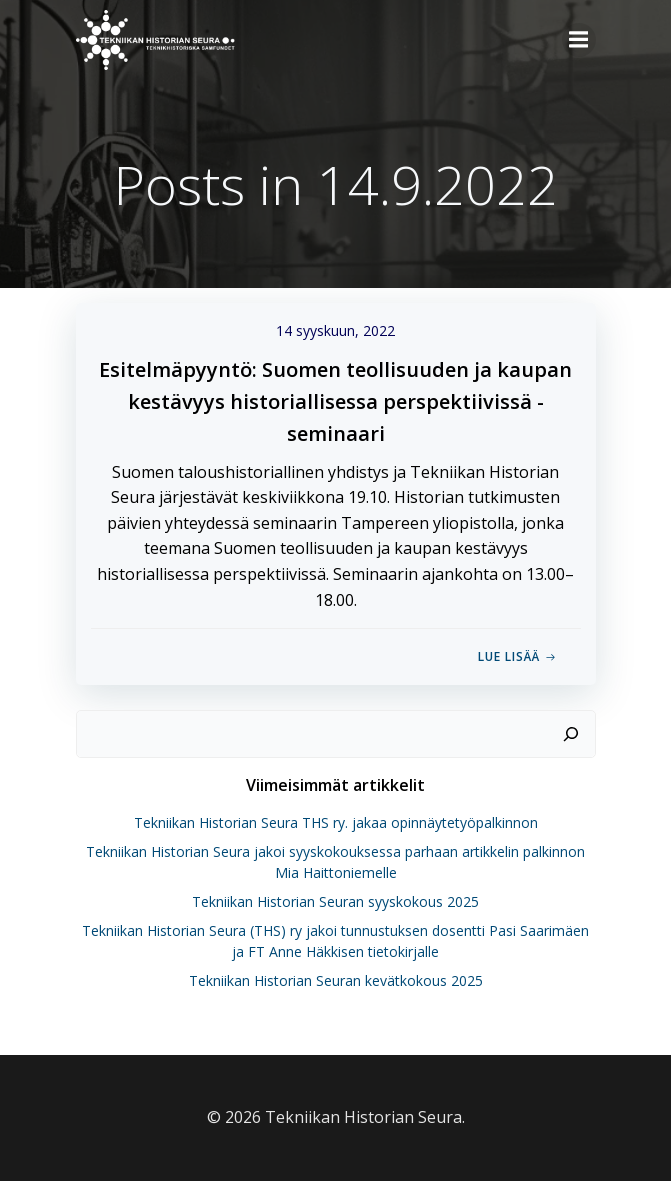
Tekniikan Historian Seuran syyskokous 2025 (335, 901)
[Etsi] (571, 734)
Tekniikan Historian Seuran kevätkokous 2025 (336, 980)
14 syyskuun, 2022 (335, 330)
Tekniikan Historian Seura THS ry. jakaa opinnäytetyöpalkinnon (336, 822)
